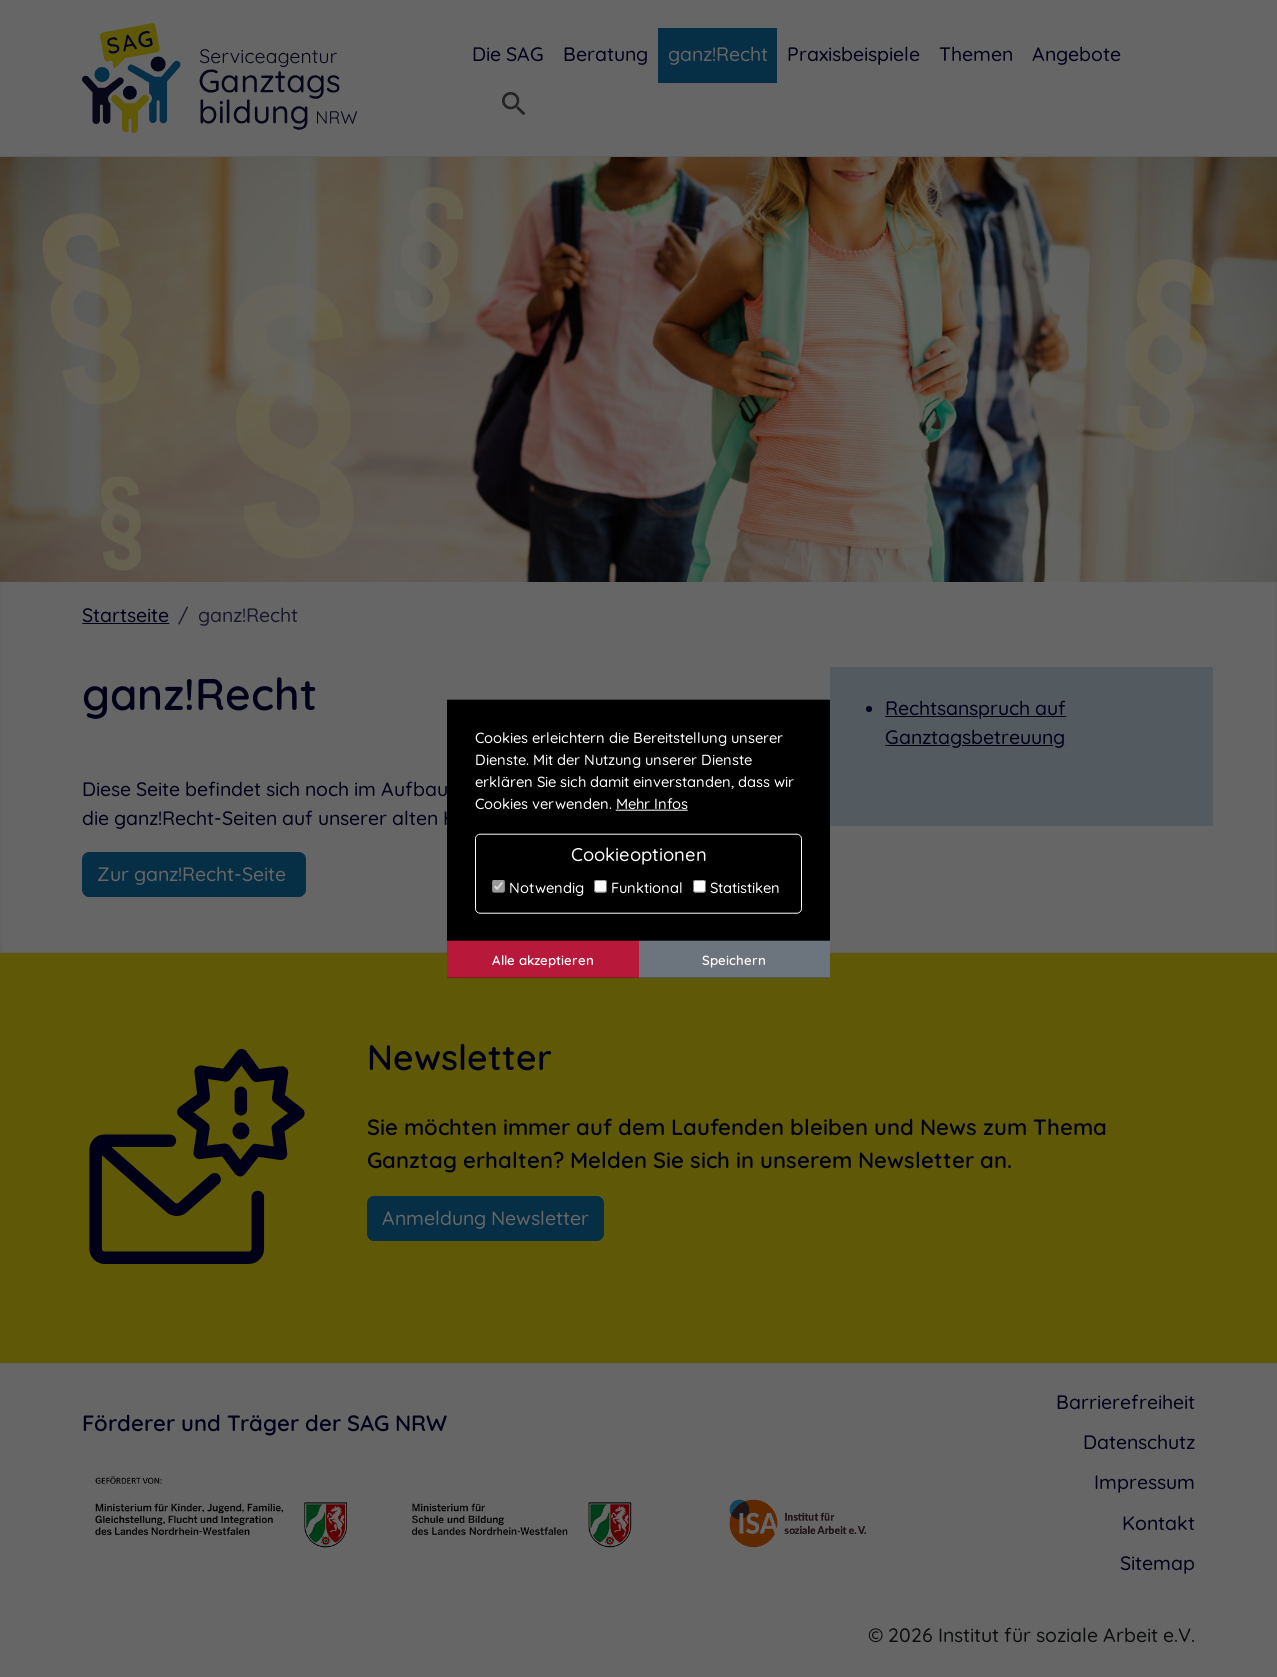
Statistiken (736, 886)
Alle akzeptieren (543, 959)
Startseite (125, 615)
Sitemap (1157, 1563)
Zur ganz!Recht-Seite (194, 874)
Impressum (1144, 1482)
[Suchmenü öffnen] (514, 106)
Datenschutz (1139, 1442)
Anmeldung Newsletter (485, 1218)
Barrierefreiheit (1125, 1402)
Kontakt (1158, 1523)
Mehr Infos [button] (652, 803)
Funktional (638, 886)
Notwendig (538, 886)
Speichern (734, 959)
